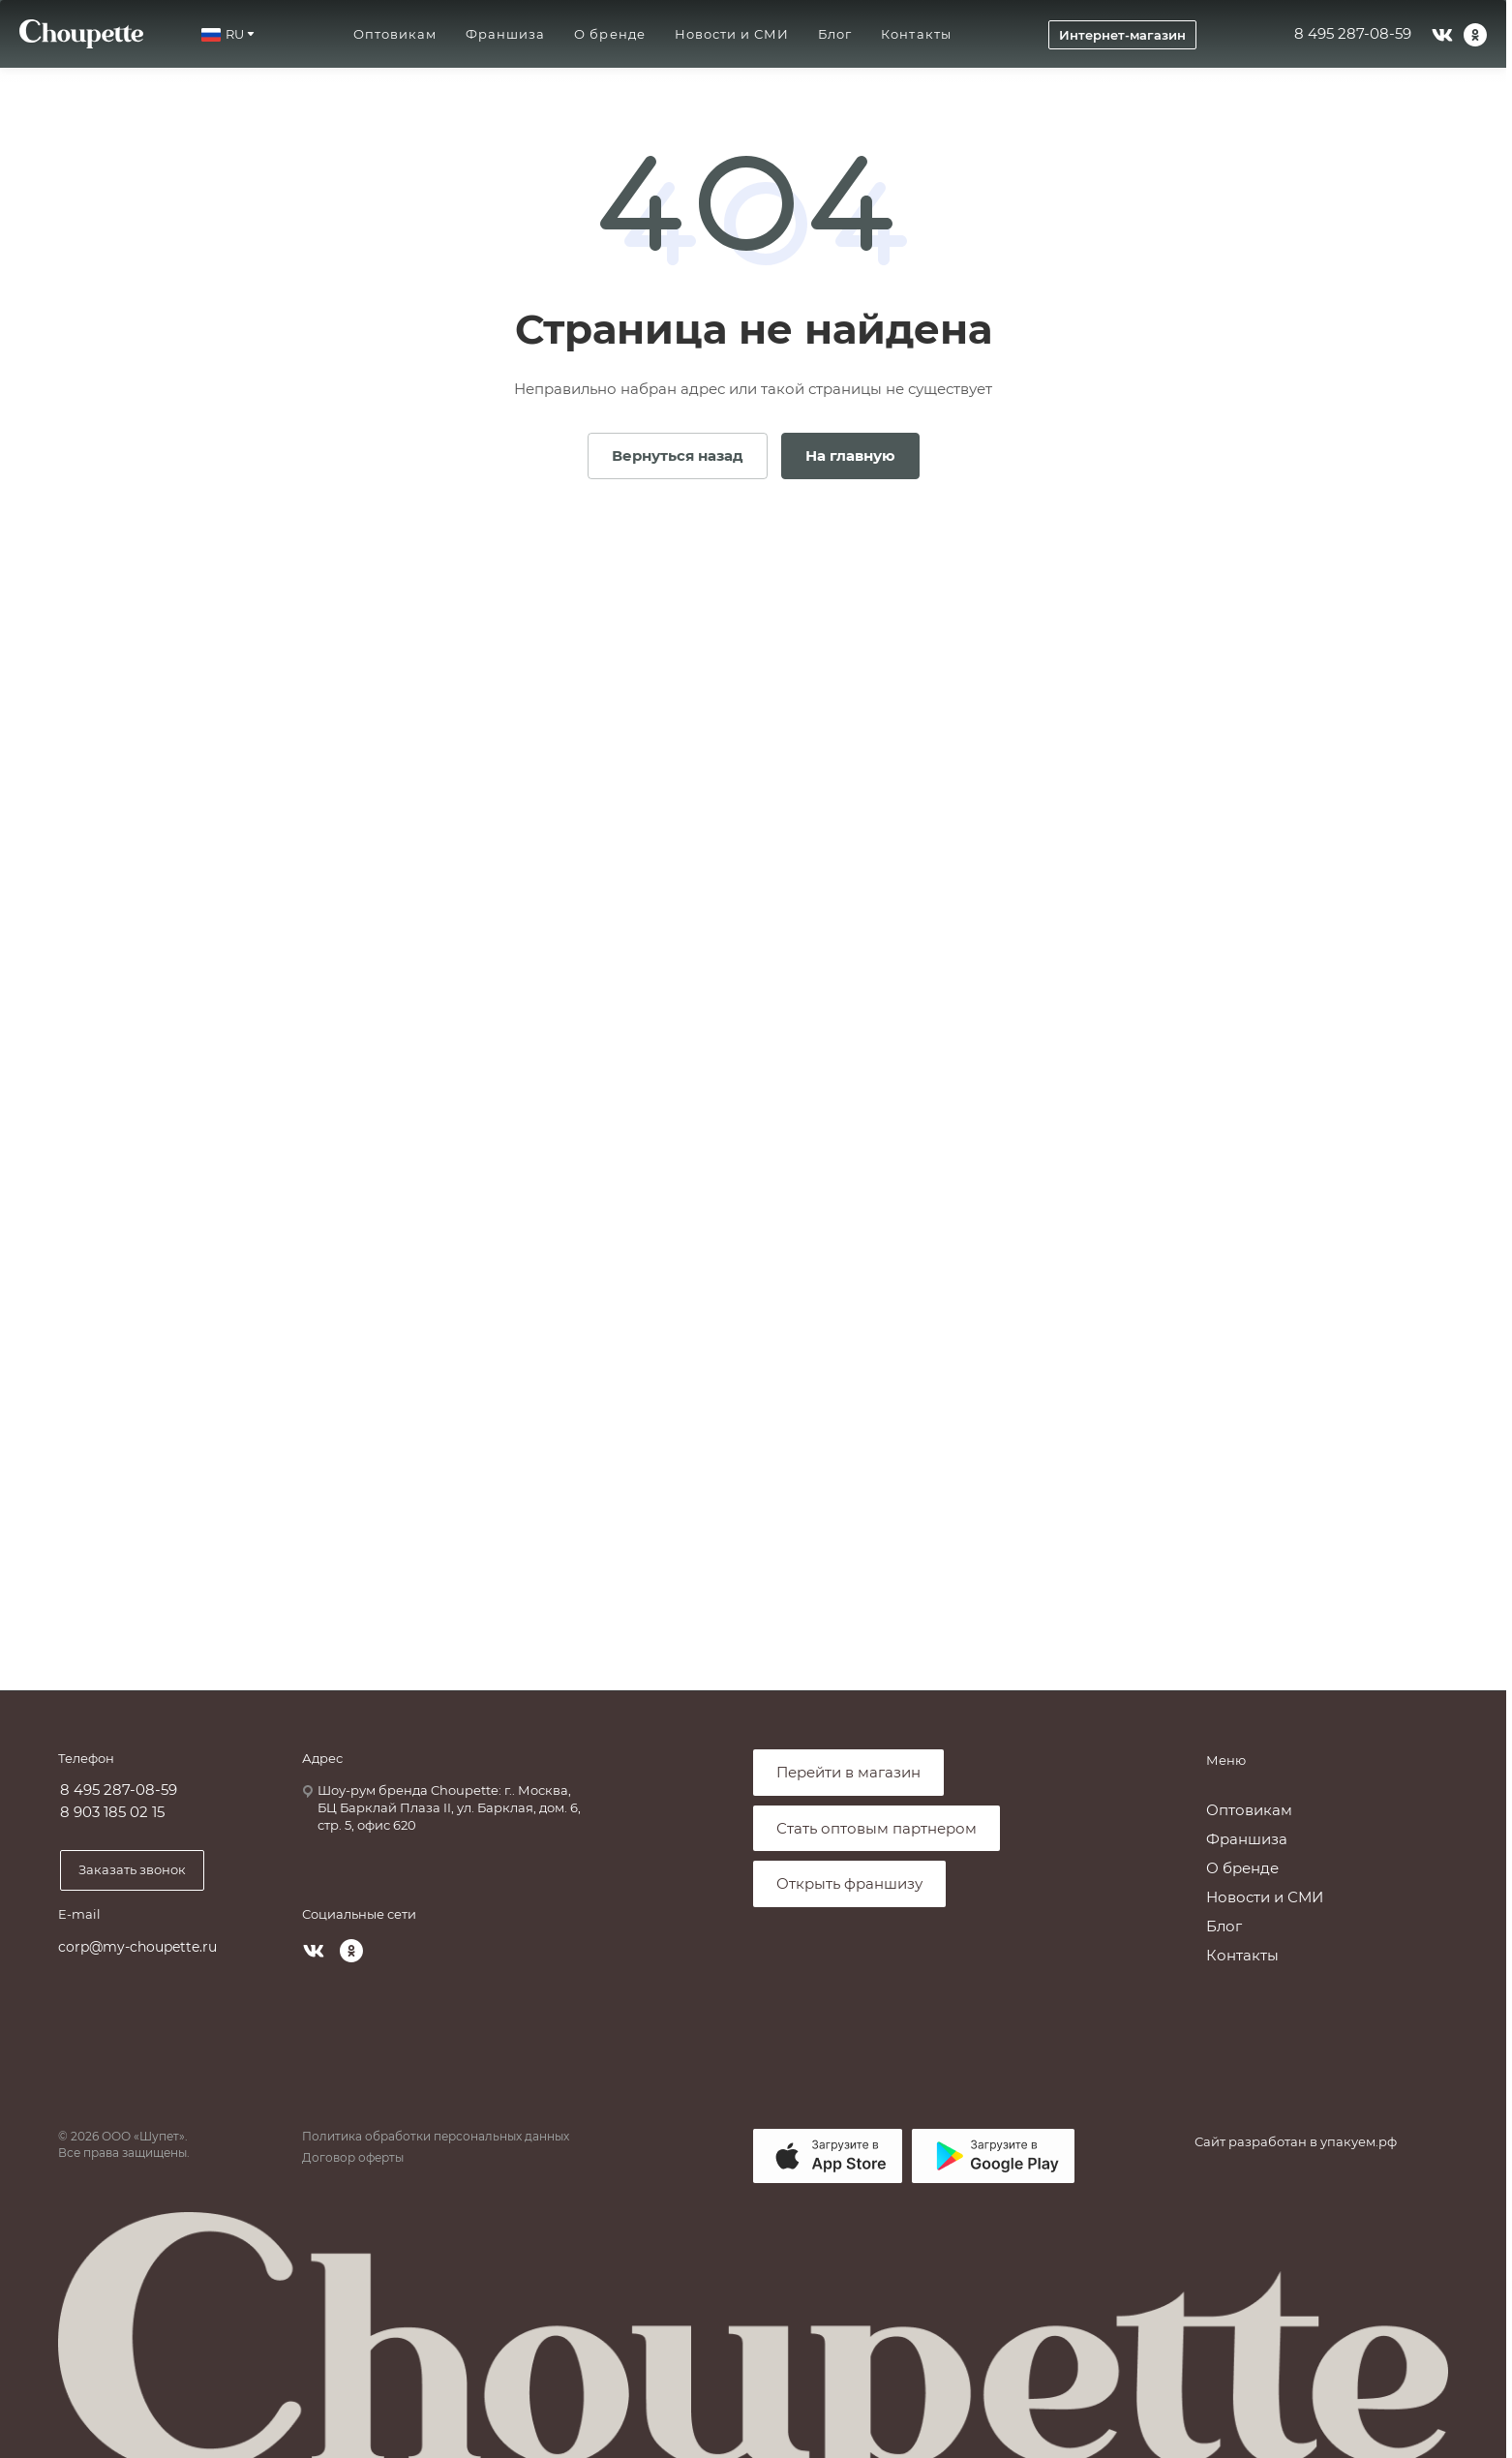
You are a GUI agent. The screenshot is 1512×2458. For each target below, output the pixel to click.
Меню (1226, 1760)
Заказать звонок (132, 1869)
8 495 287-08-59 (1352, 34)
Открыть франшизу (849, 1883)
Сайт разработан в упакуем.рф (1295, 2141)
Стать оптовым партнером (876, 1828)
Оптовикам (1249, 1810)
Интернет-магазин (1122, 35)
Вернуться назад (677, 455)
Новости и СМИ (1264, 1897)
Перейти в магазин (848, 1772)
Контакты (1242, 1955)
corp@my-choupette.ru (137, 1947)
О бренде (1242, 1868)
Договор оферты (353, 2157)
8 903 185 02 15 (112, 1812)
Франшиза (1246, 1839)
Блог (1224, 1926)
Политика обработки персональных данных (435, 2136)
